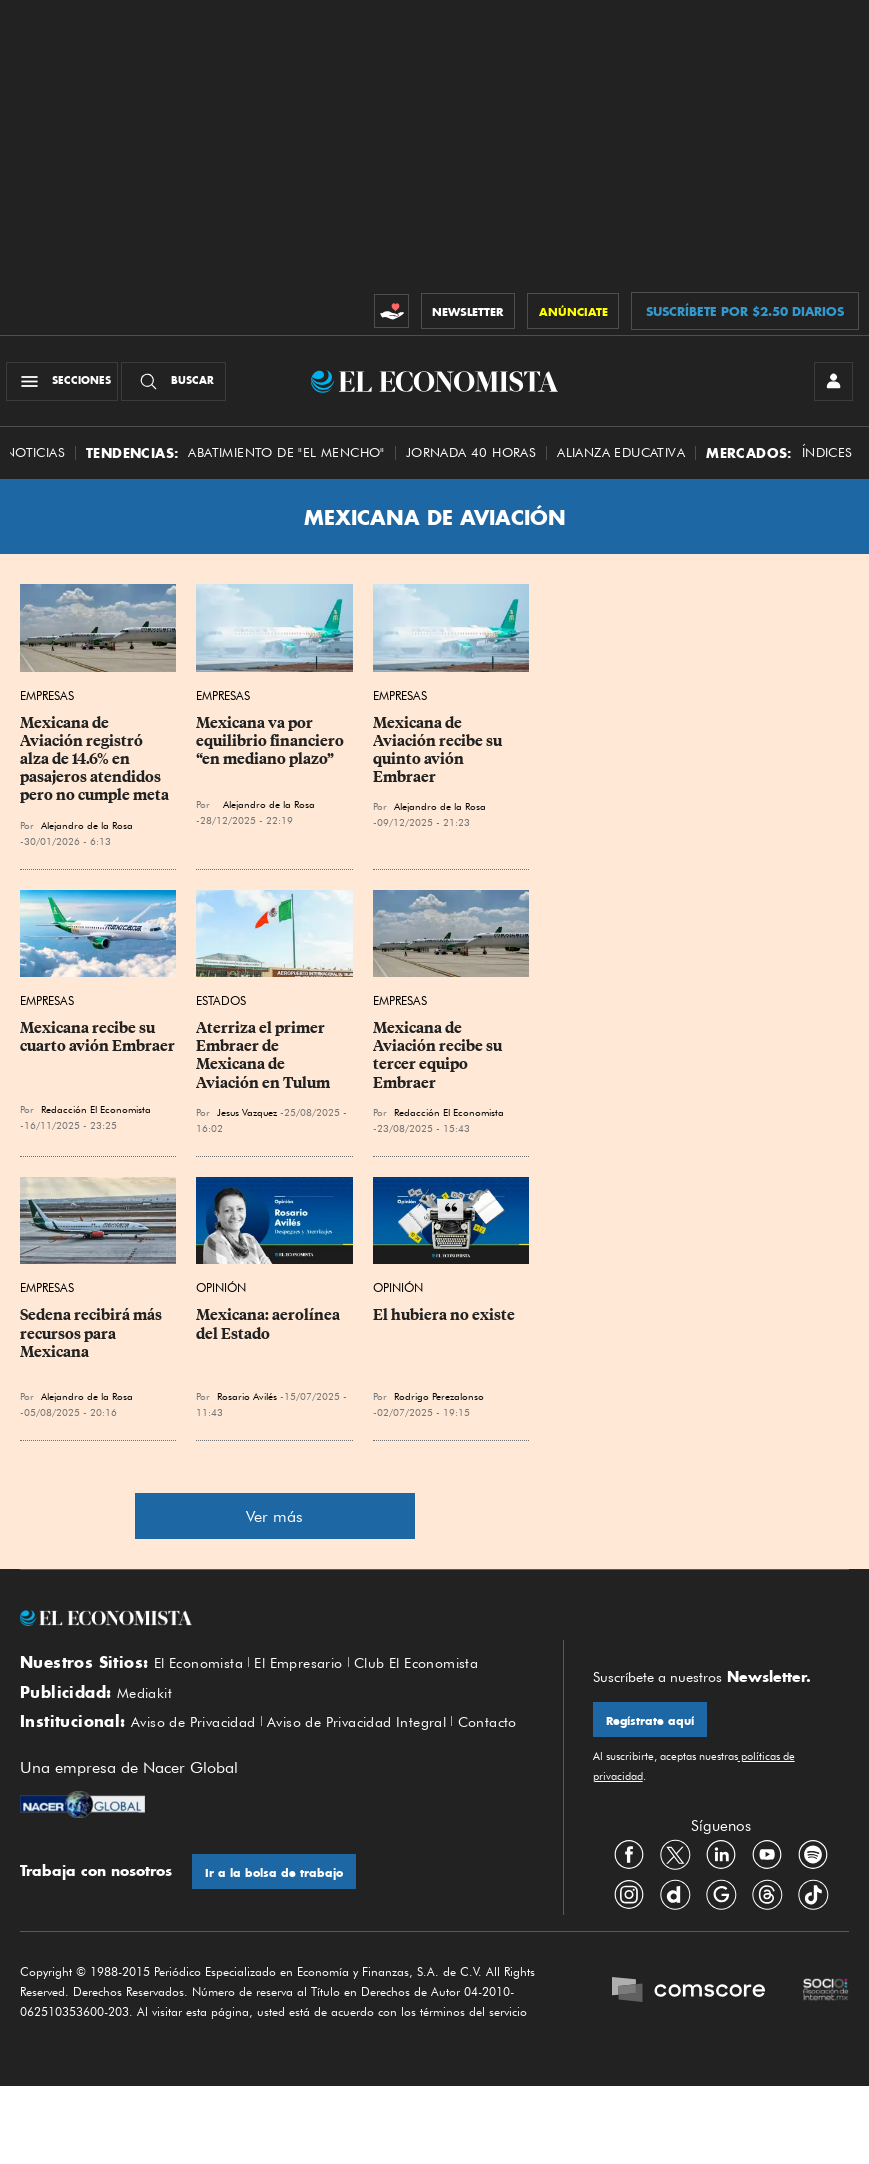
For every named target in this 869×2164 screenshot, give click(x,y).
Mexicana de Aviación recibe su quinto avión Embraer (439, 760)
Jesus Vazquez (247, 1122)
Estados (221, 1010)
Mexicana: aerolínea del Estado (269, 1334)
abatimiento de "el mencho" (286, 462)
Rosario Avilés (247, 1406)
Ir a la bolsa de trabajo (278, 1914)
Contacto (52, 1762)
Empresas (47, 705)
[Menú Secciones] (68, 386)
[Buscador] (179, 386)
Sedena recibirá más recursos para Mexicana (92, 1343)
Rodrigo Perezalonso (439, 1406)
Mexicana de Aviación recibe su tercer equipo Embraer (439, 1065)
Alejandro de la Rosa (87, 834)
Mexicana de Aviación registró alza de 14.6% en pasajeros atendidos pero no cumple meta (94, 769)
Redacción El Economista (96, 1119)
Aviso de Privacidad (200, 1740)
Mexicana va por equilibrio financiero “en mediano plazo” (271, 751)
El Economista (203, 1673)
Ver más (274, 1526)
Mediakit (147, 1706)
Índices (827, 462)
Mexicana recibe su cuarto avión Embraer (97, 1047)
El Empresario (311, 1673)
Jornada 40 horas (471, 462)
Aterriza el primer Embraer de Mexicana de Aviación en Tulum (263, 1065)
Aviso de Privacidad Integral (379, 1740)
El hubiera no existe (444, 1325)
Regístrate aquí (654, 1731)
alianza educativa (621, 462)
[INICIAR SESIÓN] (829, 386)
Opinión (221, 1297)
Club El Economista (440, 1673)
